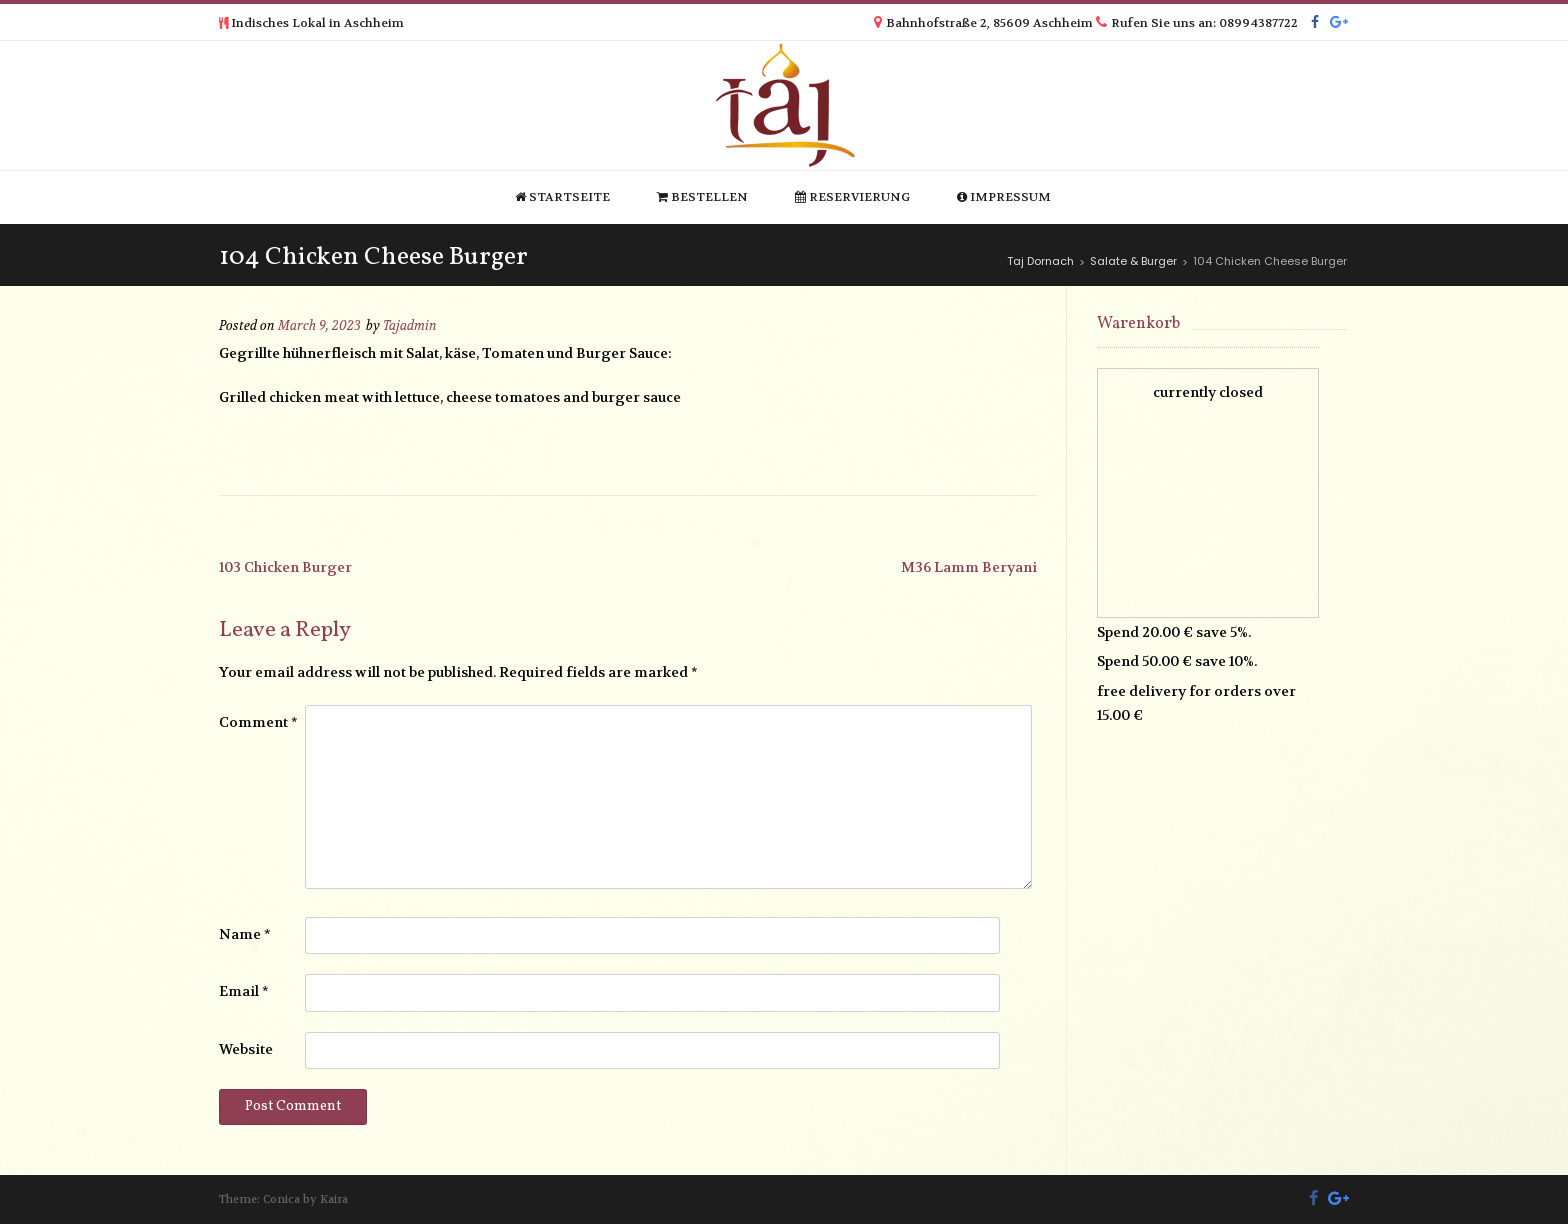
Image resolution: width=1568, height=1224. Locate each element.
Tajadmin (410, 326)
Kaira (334, 1199)
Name (245, 934)
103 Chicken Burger (285, 567)
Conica (281, 1199)
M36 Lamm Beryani (969, 567)
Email (244, 991)
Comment (258, 722)
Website (246, 1049)
